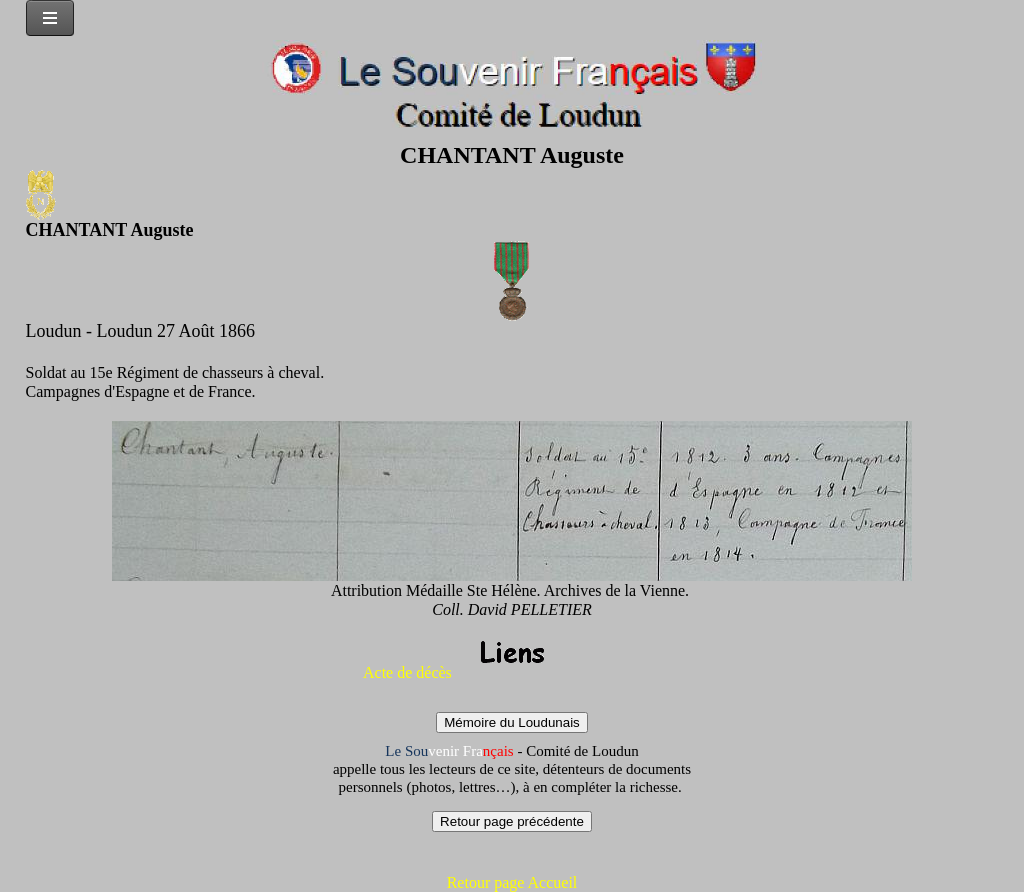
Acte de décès (407, 672)
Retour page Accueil (512, 882)
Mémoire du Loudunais (512, 722)
